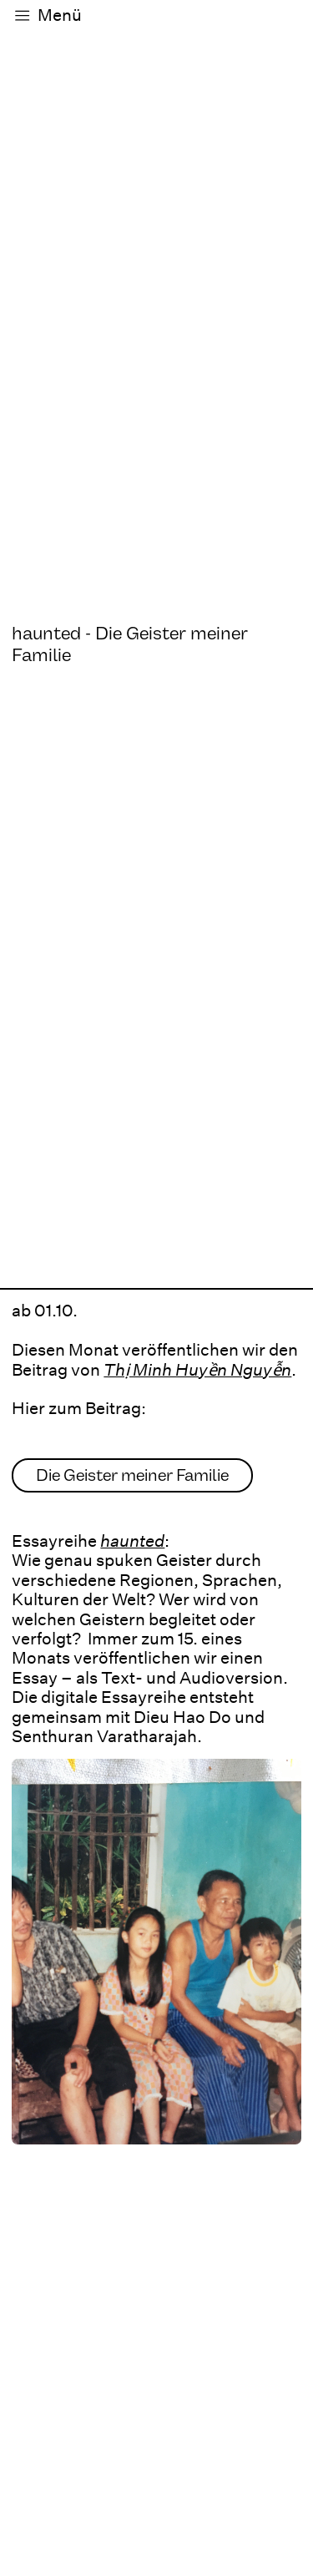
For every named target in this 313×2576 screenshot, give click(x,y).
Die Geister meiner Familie (132, 1475)
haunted (132, 1541)
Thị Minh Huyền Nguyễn (197, 1370)
